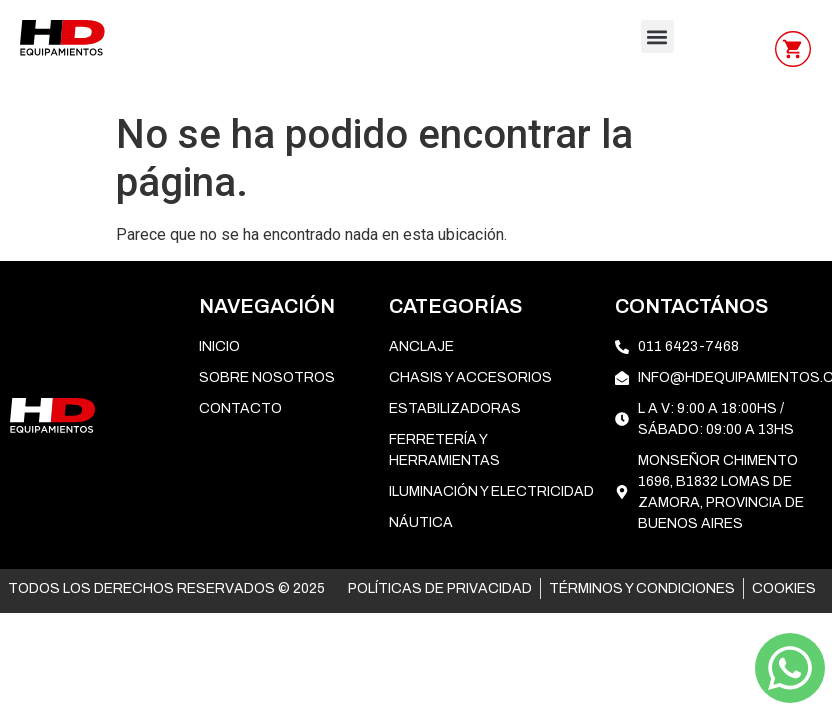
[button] (657, 36)
